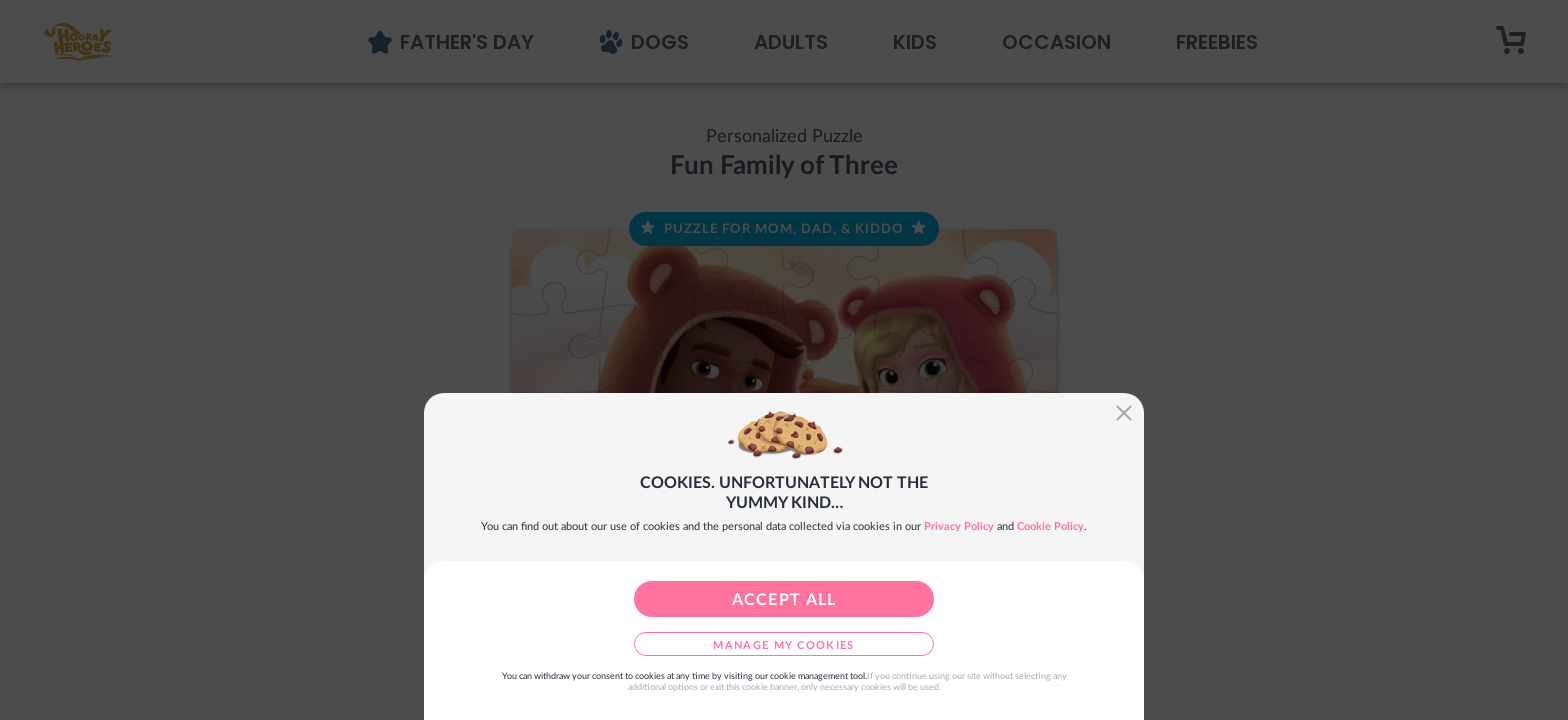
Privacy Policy (959, 526)
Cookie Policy (1050, 526)
